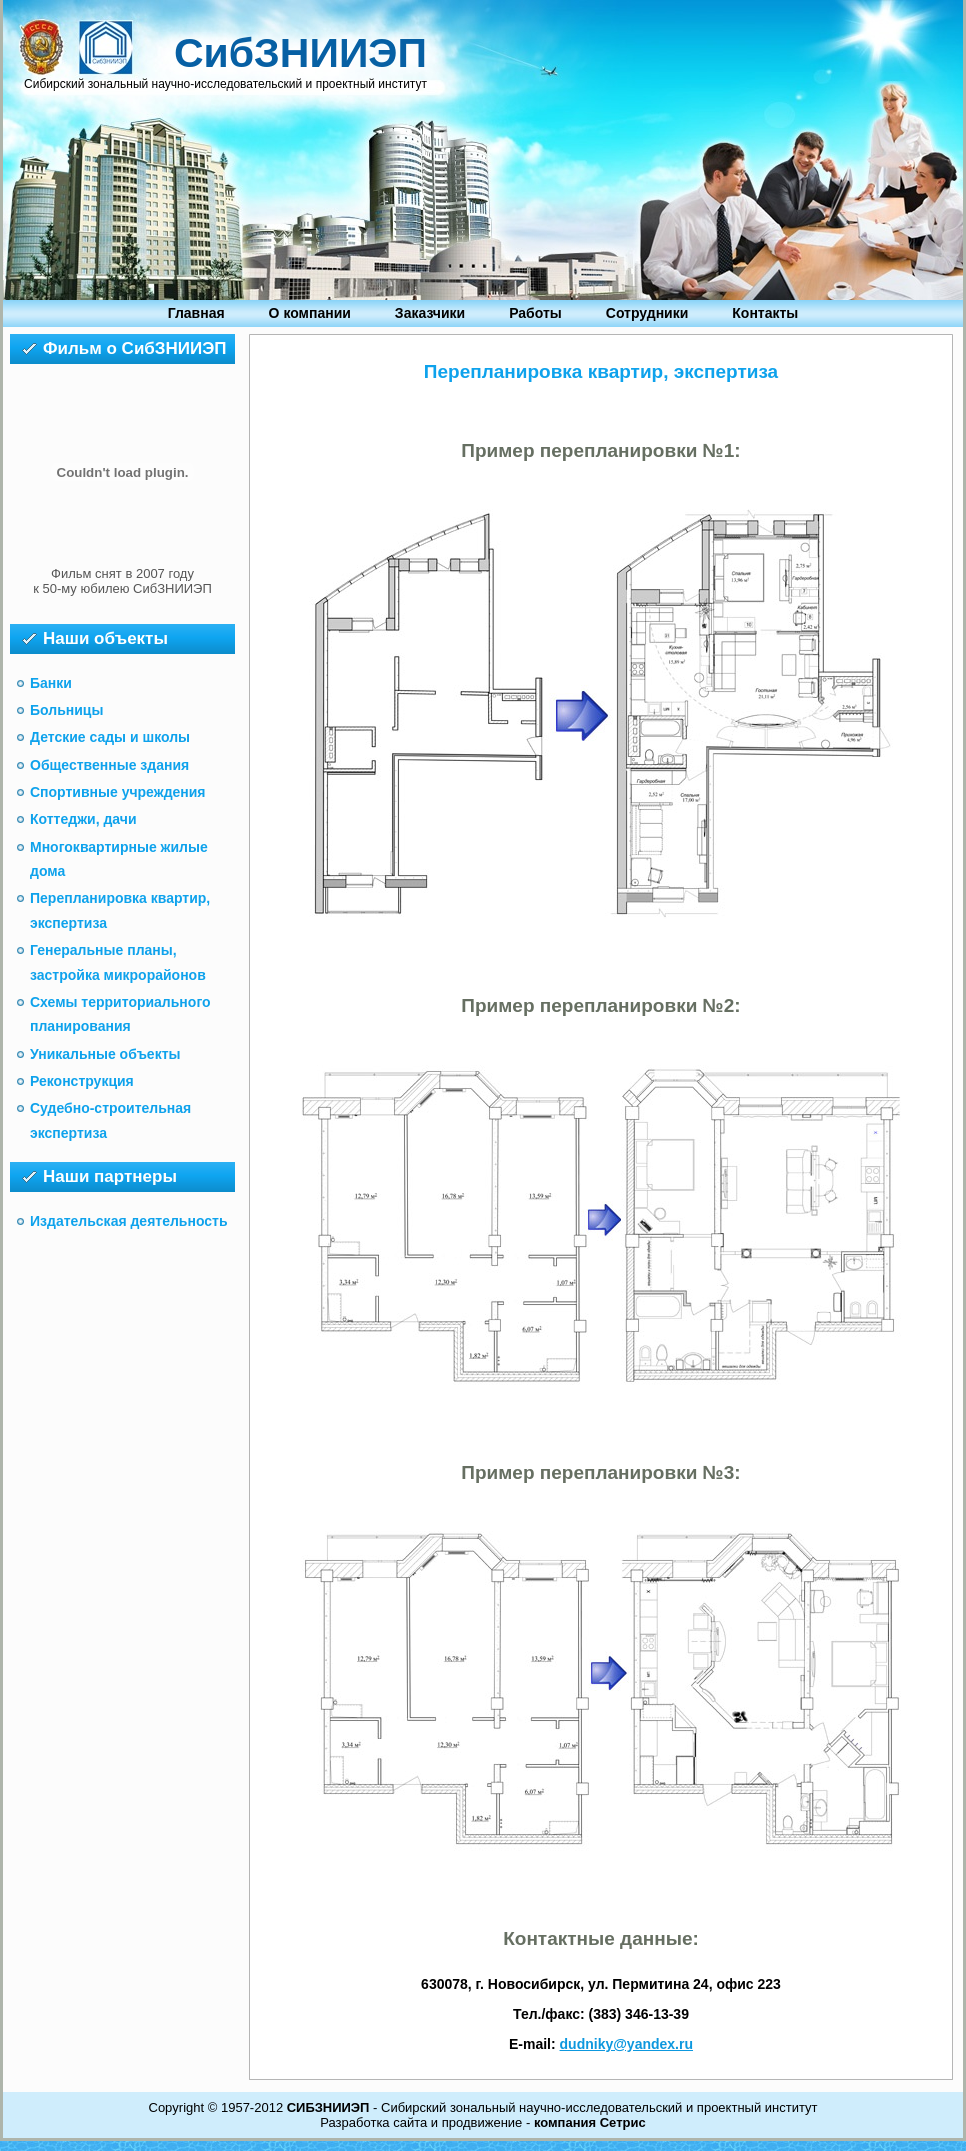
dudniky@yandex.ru (626, 2044)
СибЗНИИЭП (300, 53)
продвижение (482, 2122)
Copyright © (183, 2107)
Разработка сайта (373, 2122)
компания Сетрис (590, 2122)
